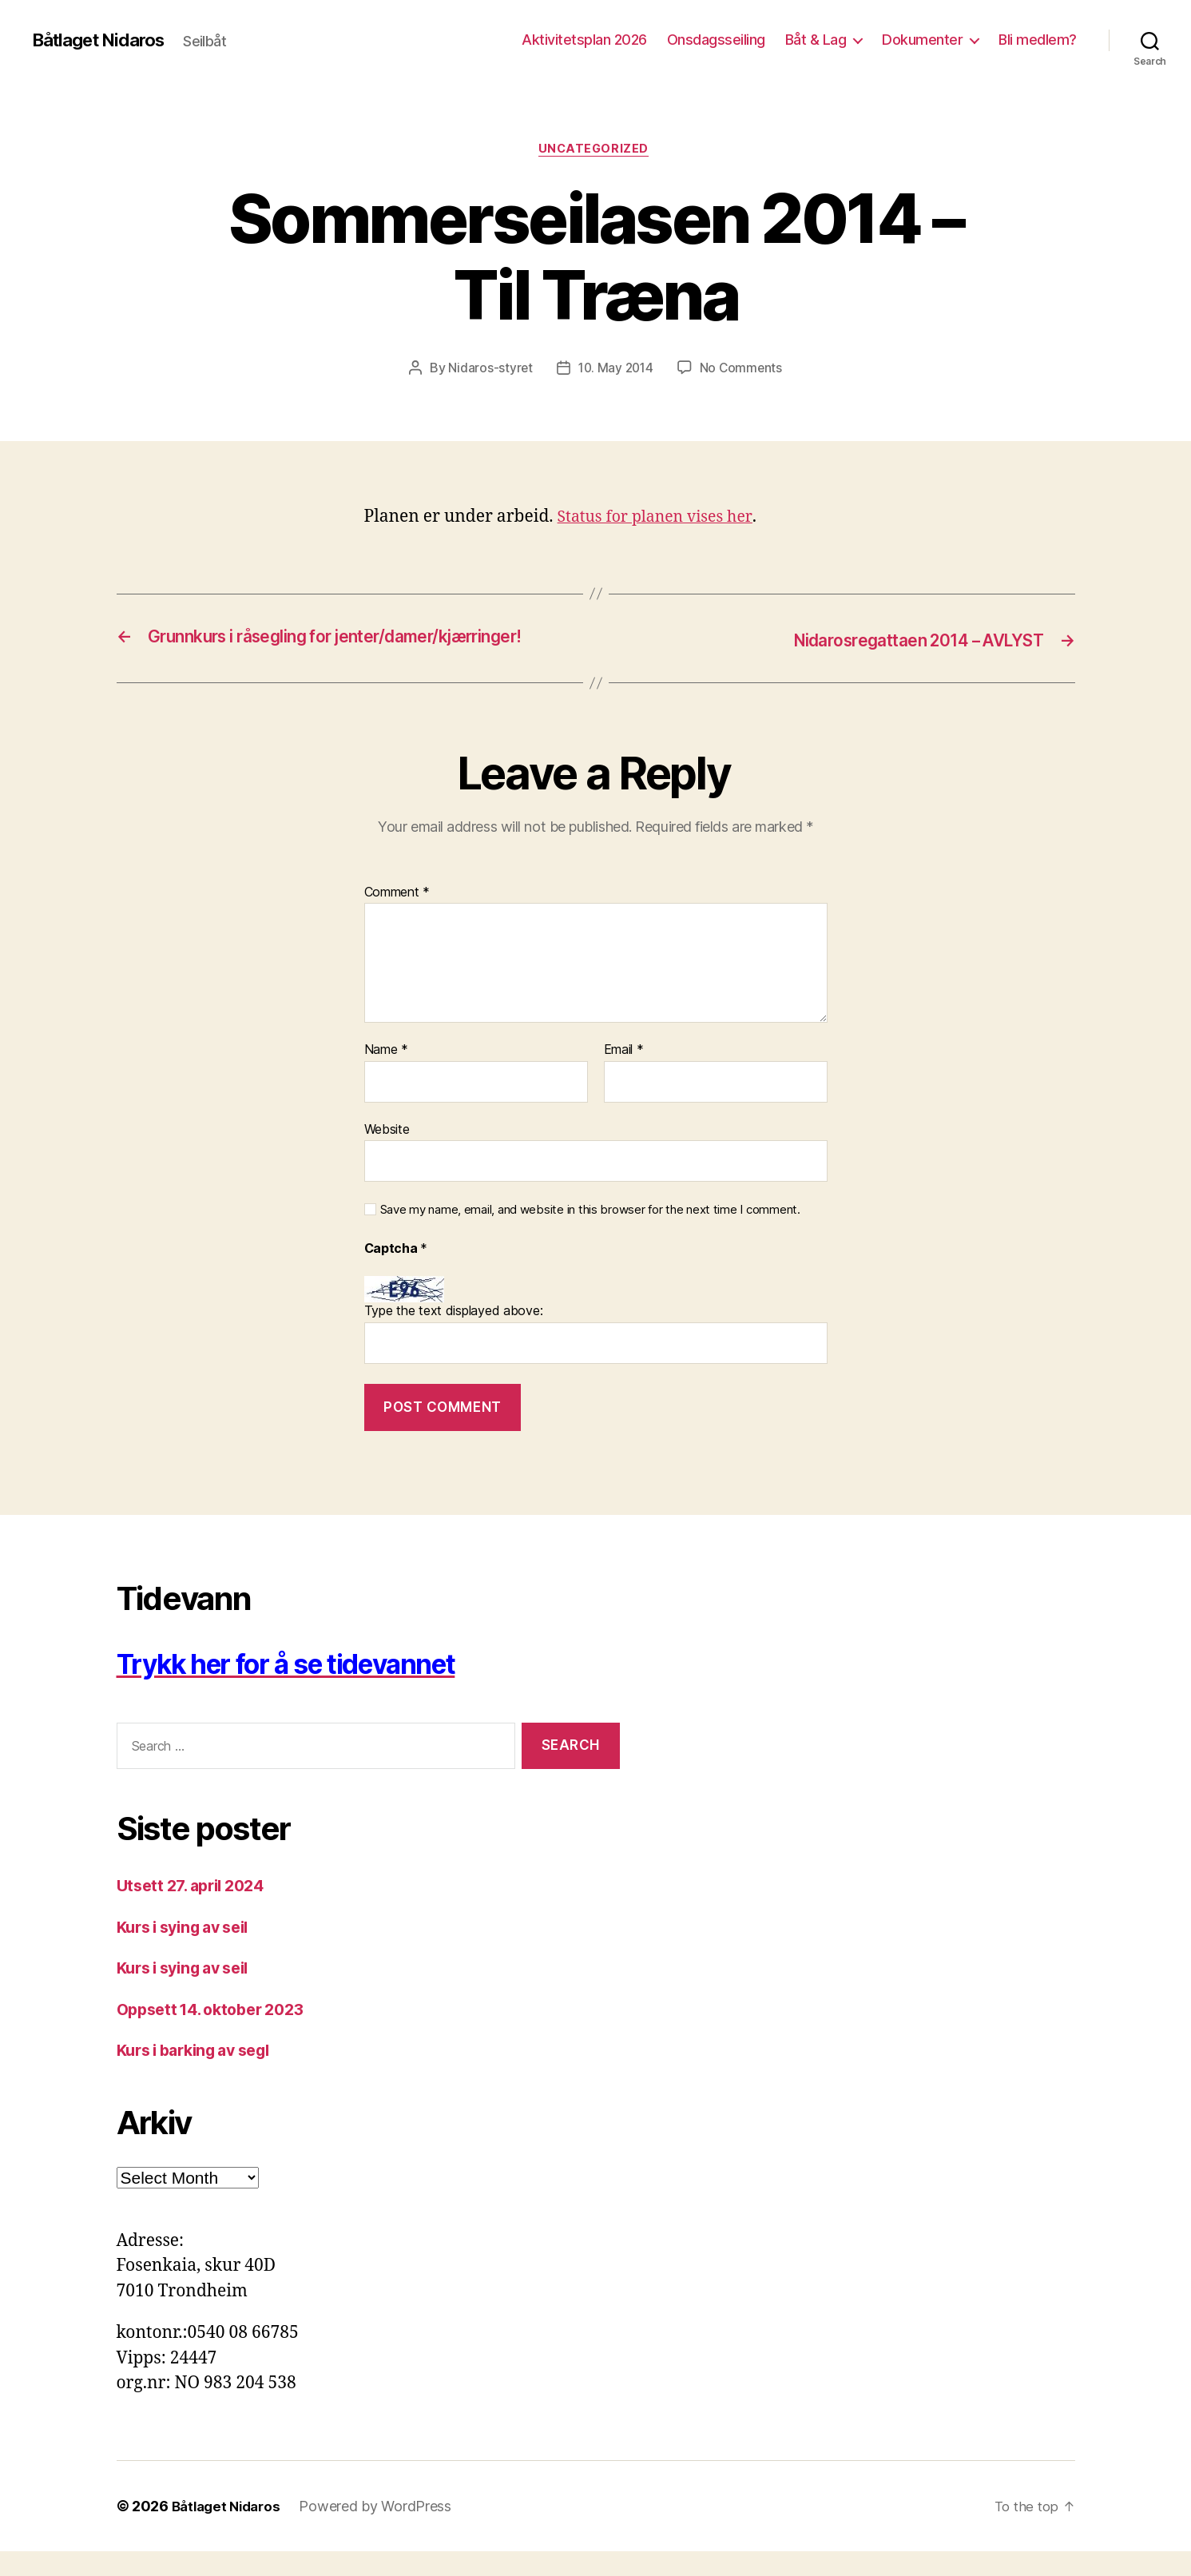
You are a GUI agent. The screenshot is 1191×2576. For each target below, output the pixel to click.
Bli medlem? (1037, 39)
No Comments (743, 370)
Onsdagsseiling (716, 39)
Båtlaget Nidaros (104, 40)
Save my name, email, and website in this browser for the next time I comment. (590, 1234)
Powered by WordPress (383, 2530)
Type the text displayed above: (453, 1335)
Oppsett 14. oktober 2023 (219, 2034)
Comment (397, 916)
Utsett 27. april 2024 (197, 1910)
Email (624, 1074)
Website (387, 1154)
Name (386, 1074)
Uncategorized (595, 151)
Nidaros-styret (488, 370)
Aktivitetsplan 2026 (584, 39)
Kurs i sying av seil (190, 1952)
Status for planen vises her (662, 519)
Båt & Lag (816, 39)
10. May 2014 (615, 370)
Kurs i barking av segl (202, 2075)
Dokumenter (922, 39)
